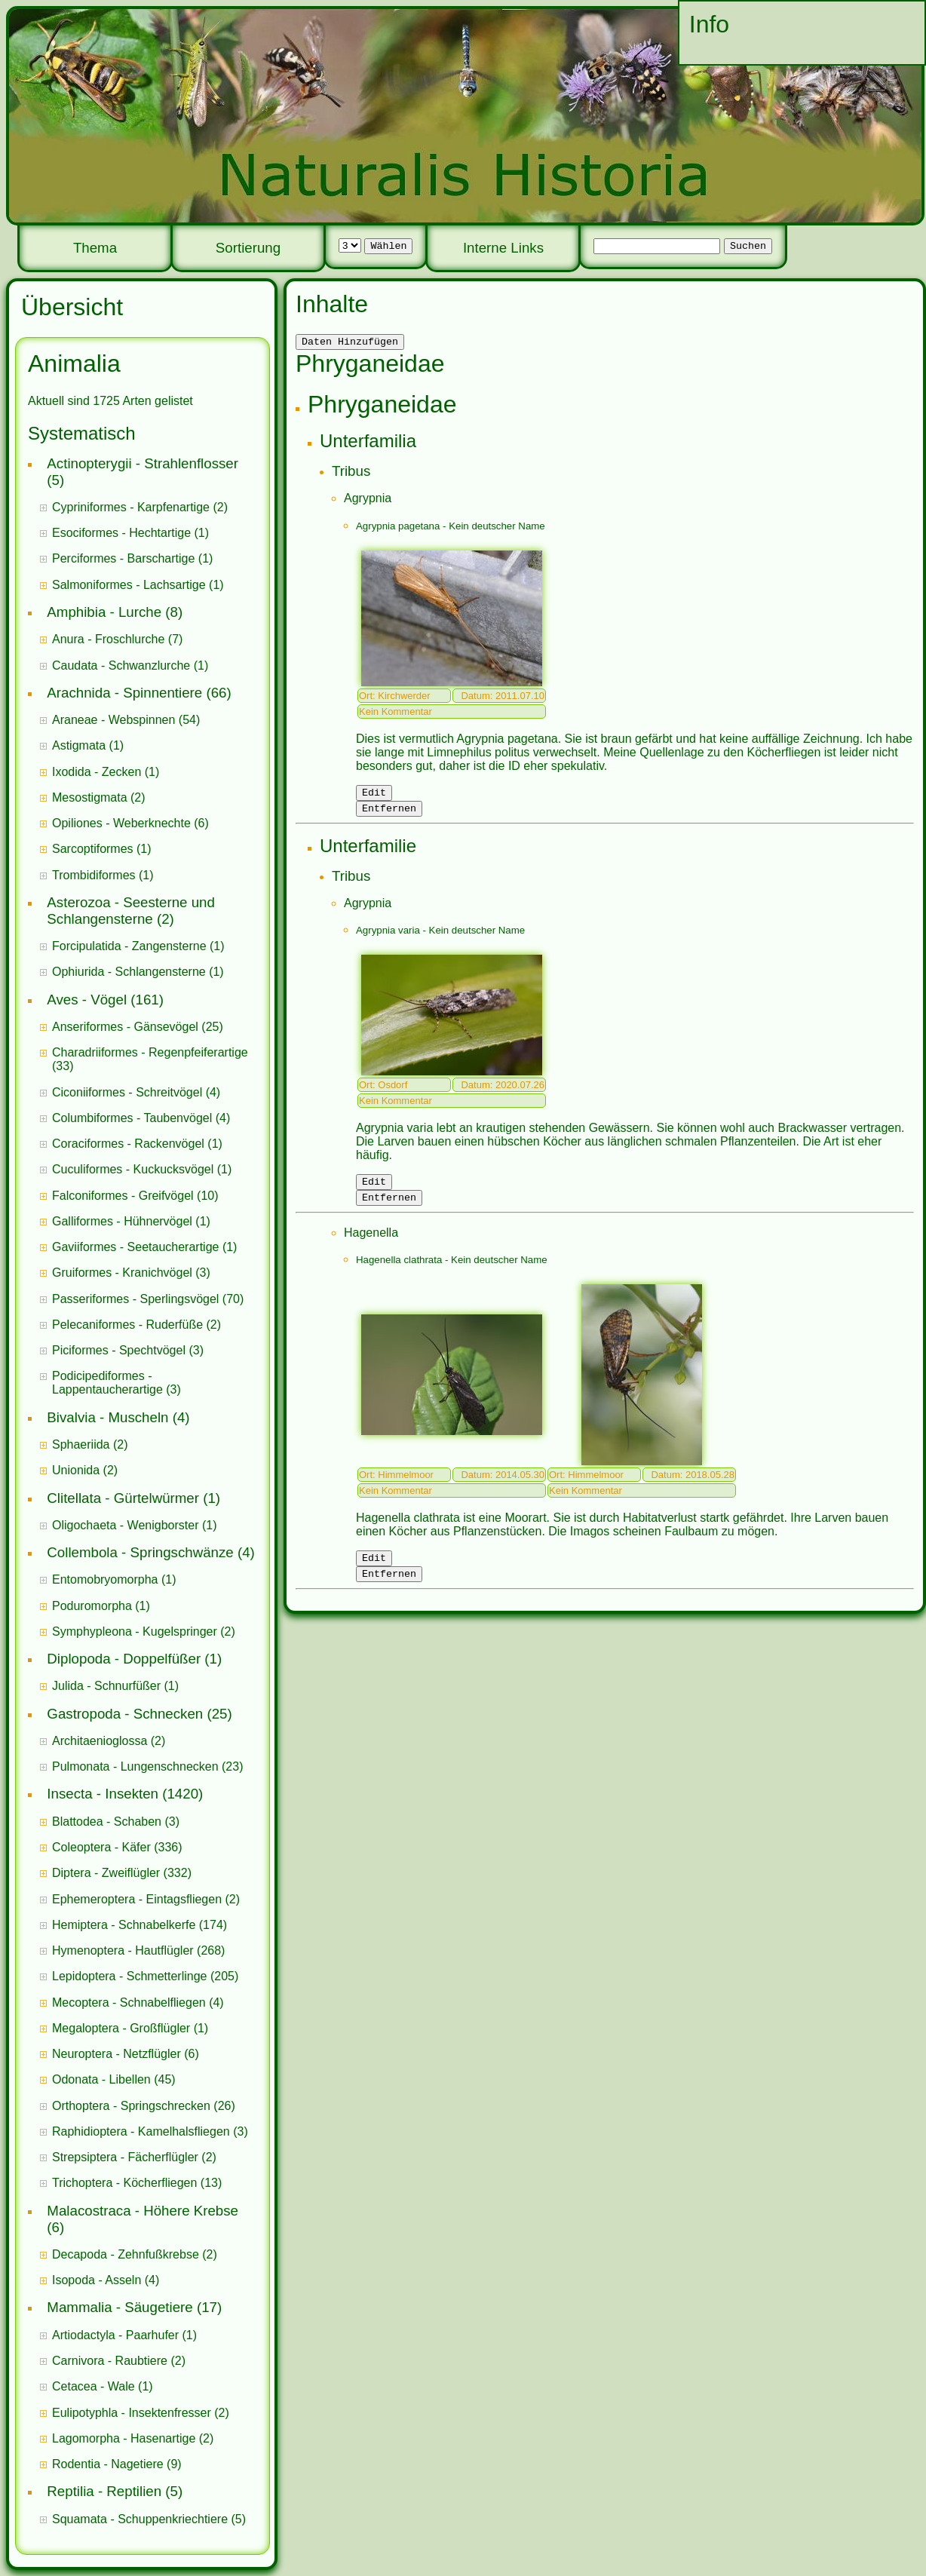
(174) (139, 1924)
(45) (114, 2079)
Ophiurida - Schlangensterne (129, 971)
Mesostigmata (89, 797)
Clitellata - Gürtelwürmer (123, 1498)
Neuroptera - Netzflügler (116, 2053)
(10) (135, 1195)
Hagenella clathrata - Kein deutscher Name (451, 1271)
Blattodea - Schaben (106, 1821)
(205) (145, 1976)
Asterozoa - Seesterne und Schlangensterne (131, 910)
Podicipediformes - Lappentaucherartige (109, 1382)
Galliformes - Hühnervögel (122, 1221)
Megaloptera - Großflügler (121, 2028)
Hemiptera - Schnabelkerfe (123, 1924)
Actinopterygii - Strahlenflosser (142, 463)
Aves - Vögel (87, 999)
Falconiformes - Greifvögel (123, 1195)
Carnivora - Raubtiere (109, 2360)
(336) (117, 1847)
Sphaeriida (81, 1444)
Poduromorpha (92, 1605)
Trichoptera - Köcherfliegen (124, 2182)
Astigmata (79, 745)
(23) (148, 1766)
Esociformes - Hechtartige (121, 532)
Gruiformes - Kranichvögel (122, 1272)
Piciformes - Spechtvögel (119, 1350)
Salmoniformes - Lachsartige (129, 584)
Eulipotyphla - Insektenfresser (131, 2412)
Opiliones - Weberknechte (121, 823)
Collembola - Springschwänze (140, 1552)
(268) (138, 1950)
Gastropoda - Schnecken (125, 1714)
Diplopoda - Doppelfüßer (124, 1659)
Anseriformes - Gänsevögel (125, 1026)
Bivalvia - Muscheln (107, 1417)
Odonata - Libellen (101, 2079)
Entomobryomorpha (105, 1579)
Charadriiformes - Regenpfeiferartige (150, 1052)
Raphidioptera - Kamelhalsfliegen (141, 2131)
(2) (140, 507)
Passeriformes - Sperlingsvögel (135, 1299)
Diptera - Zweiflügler (106, 1872)
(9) (117, 2464)
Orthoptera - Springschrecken (131, 2105)
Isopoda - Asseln (96, 2280)
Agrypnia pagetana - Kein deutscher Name (450, 528)
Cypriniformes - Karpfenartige (131, 507)
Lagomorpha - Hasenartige (123, 2438)
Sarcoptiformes (92, 848)
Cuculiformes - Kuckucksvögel (132, 1169)
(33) (150, 1059)
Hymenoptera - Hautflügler (123, 1950)
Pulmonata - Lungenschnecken (135, 1766)
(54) (126, 719)
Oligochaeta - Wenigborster (125, 1525)
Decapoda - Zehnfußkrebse (125, 2254)
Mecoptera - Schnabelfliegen (129, 2002)
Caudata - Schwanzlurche (121, 665)
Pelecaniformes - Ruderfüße (127, 1324)
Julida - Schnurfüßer (106, 1685)
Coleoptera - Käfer (101, 1847)
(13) (137, 2182)
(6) (130, 823)
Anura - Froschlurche (108, 639)
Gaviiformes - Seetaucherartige (137, 1246)
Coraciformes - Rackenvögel (128, 1143)
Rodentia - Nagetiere (108, 2464)
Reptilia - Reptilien (104, 2491)
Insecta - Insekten (102, 1794)
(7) (117, 639)
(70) (148, 1299)
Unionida (76, 1470)
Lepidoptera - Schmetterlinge (129, 1976)
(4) (136, 1092)
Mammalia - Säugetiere (119, 2307)
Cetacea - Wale (93, 2386)
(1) (130, 532)
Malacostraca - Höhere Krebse (142, 2211)
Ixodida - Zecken (96, 771)
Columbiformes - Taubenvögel (132, 1118)
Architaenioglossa (99, 1740)
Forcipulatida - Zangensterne (129, 946)
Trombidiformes (94, 875)
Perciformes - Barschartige (123, 558)
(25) (137, 1026)
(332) (122, 1872)
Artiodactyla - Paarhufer (115, 2335)
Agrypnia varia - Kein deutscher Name (440, 937)
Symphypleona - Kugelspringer (134, 1631)
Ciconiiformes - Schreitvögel (127, 1092)
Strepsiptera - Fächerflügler (125, 2157)
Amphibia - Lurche (104, 612)
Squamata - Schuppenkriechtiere (140, 2519)
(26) (143, 2105)
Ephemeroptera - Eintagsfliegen (137, 1899)
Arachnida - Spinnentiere (124, 693)
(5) (149, 2519)
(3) (131, 1272)
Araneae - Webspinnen (113, 719)
